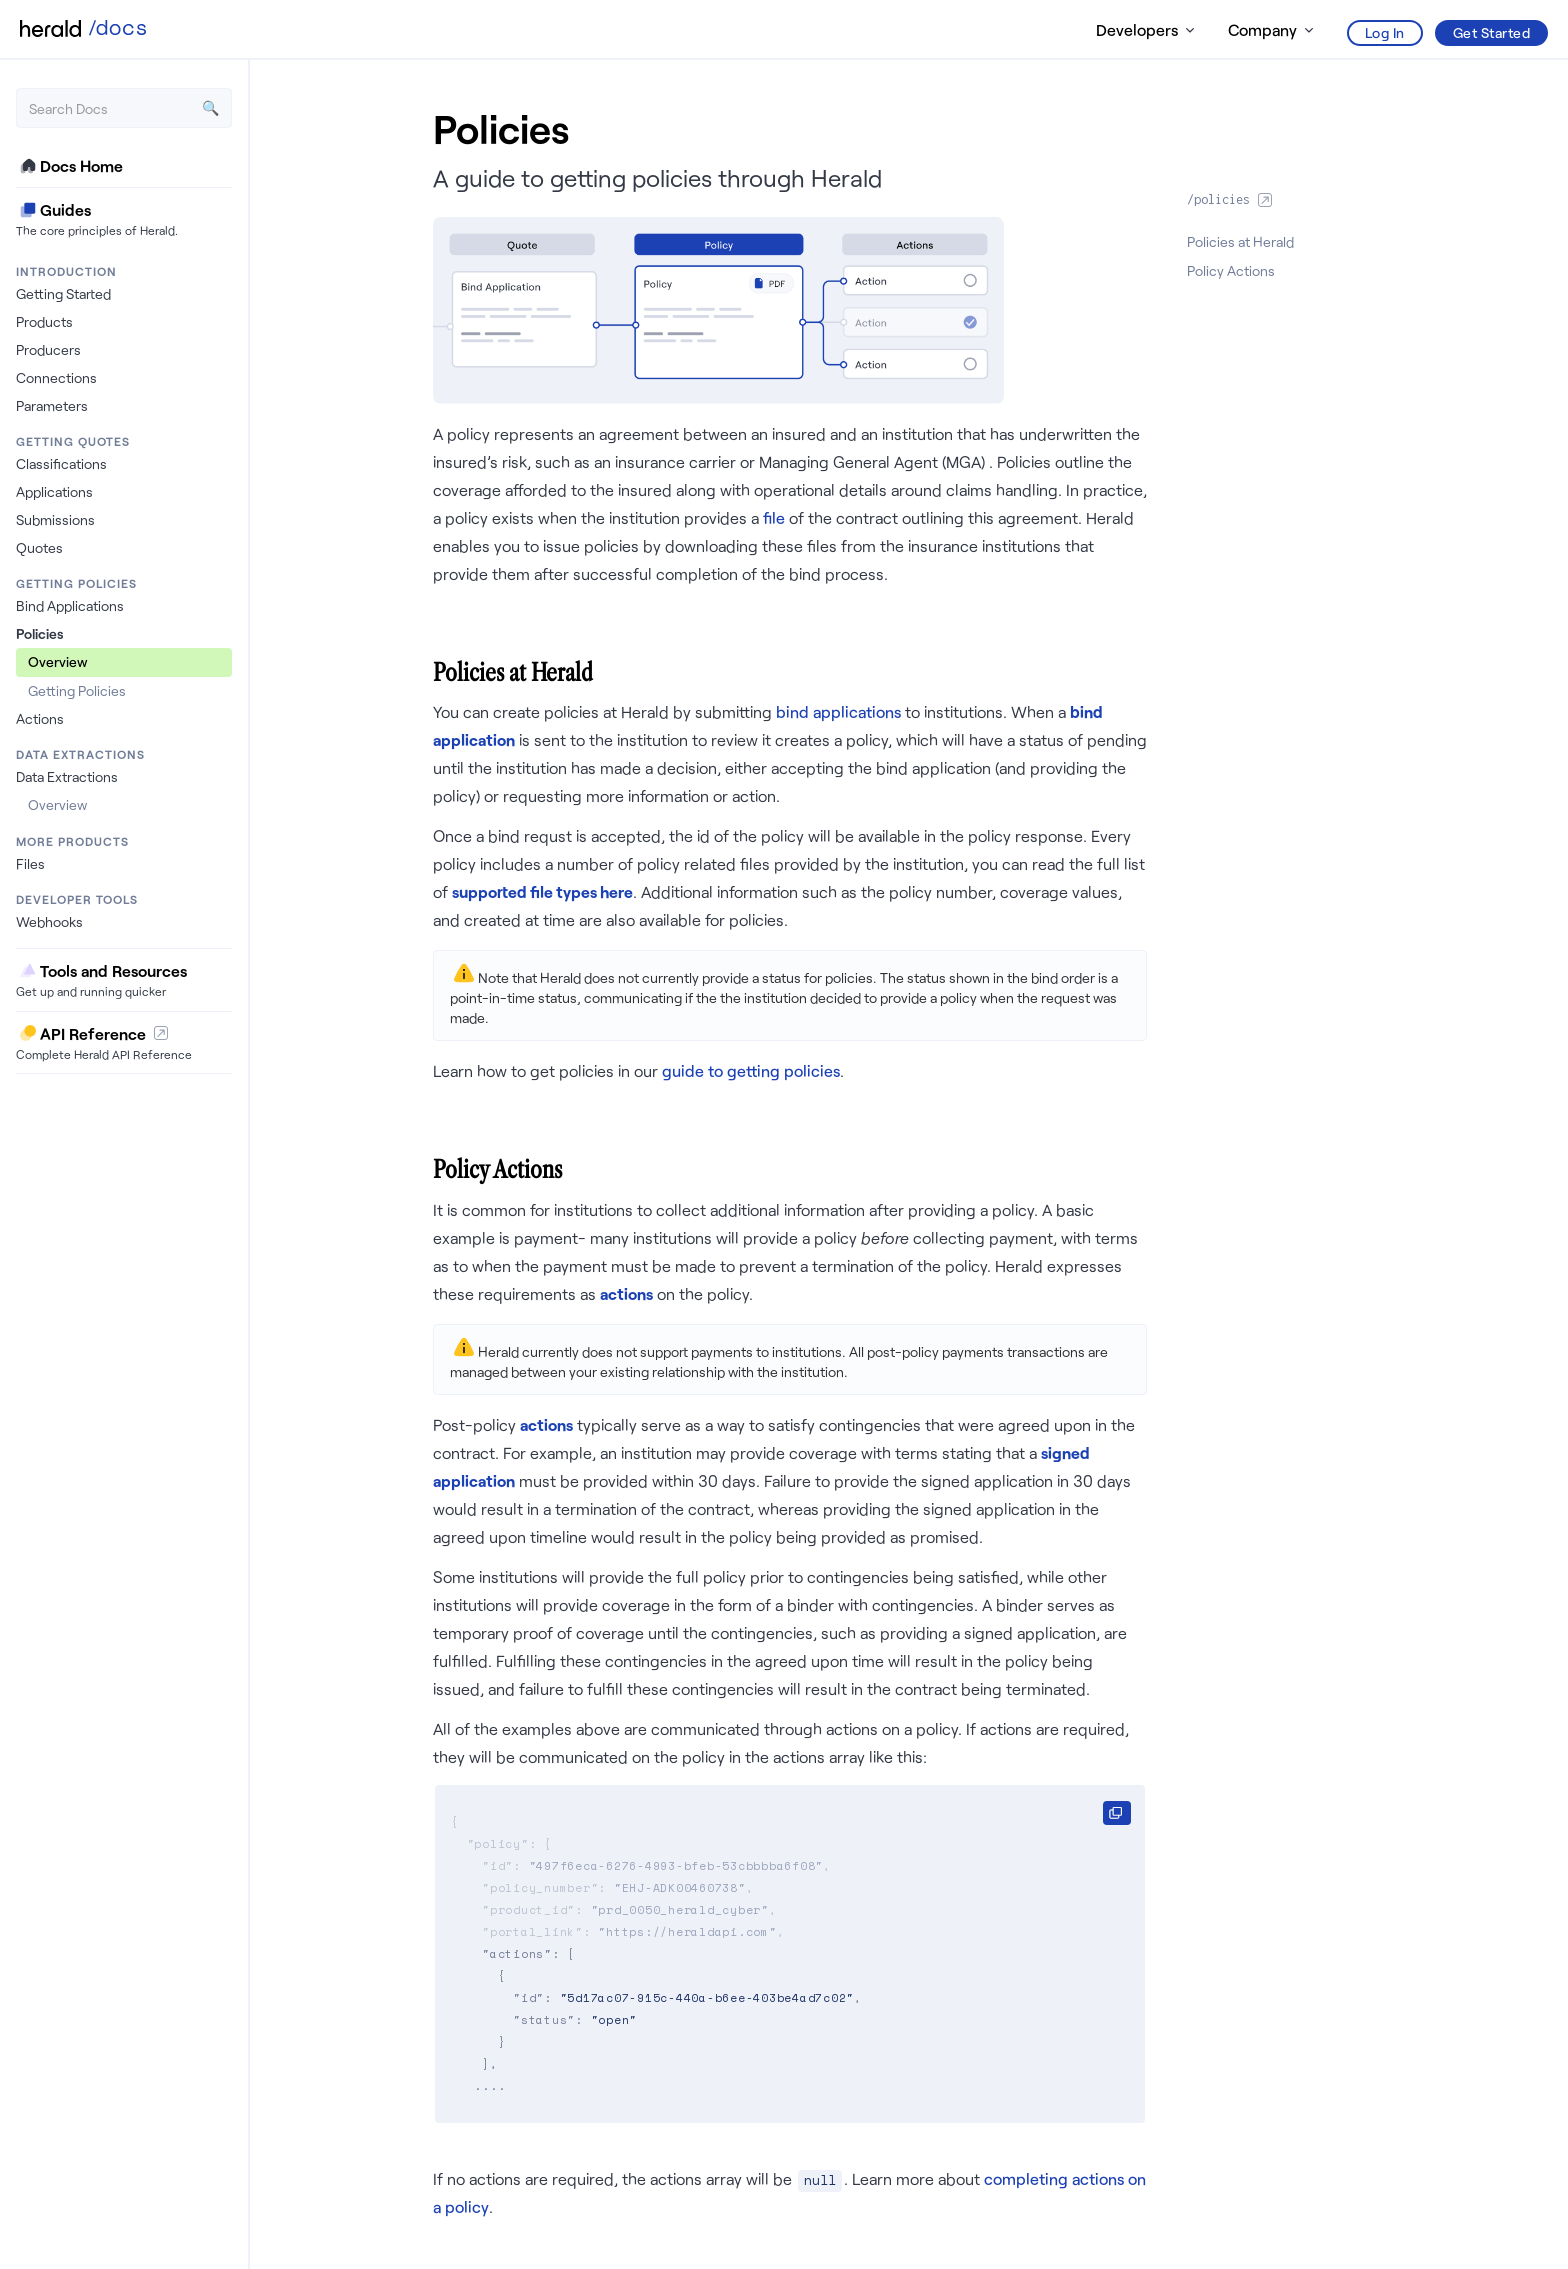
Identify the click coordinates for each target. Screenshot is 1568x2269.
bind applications (840, 711)
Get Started (1492, 32)
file (774, 517)
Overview (58, 661)
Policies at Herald (1240, 241)
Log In (1385, 32)
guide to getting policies (751, 1070)
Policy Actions (1231, 270)
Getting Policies (77, 690)
